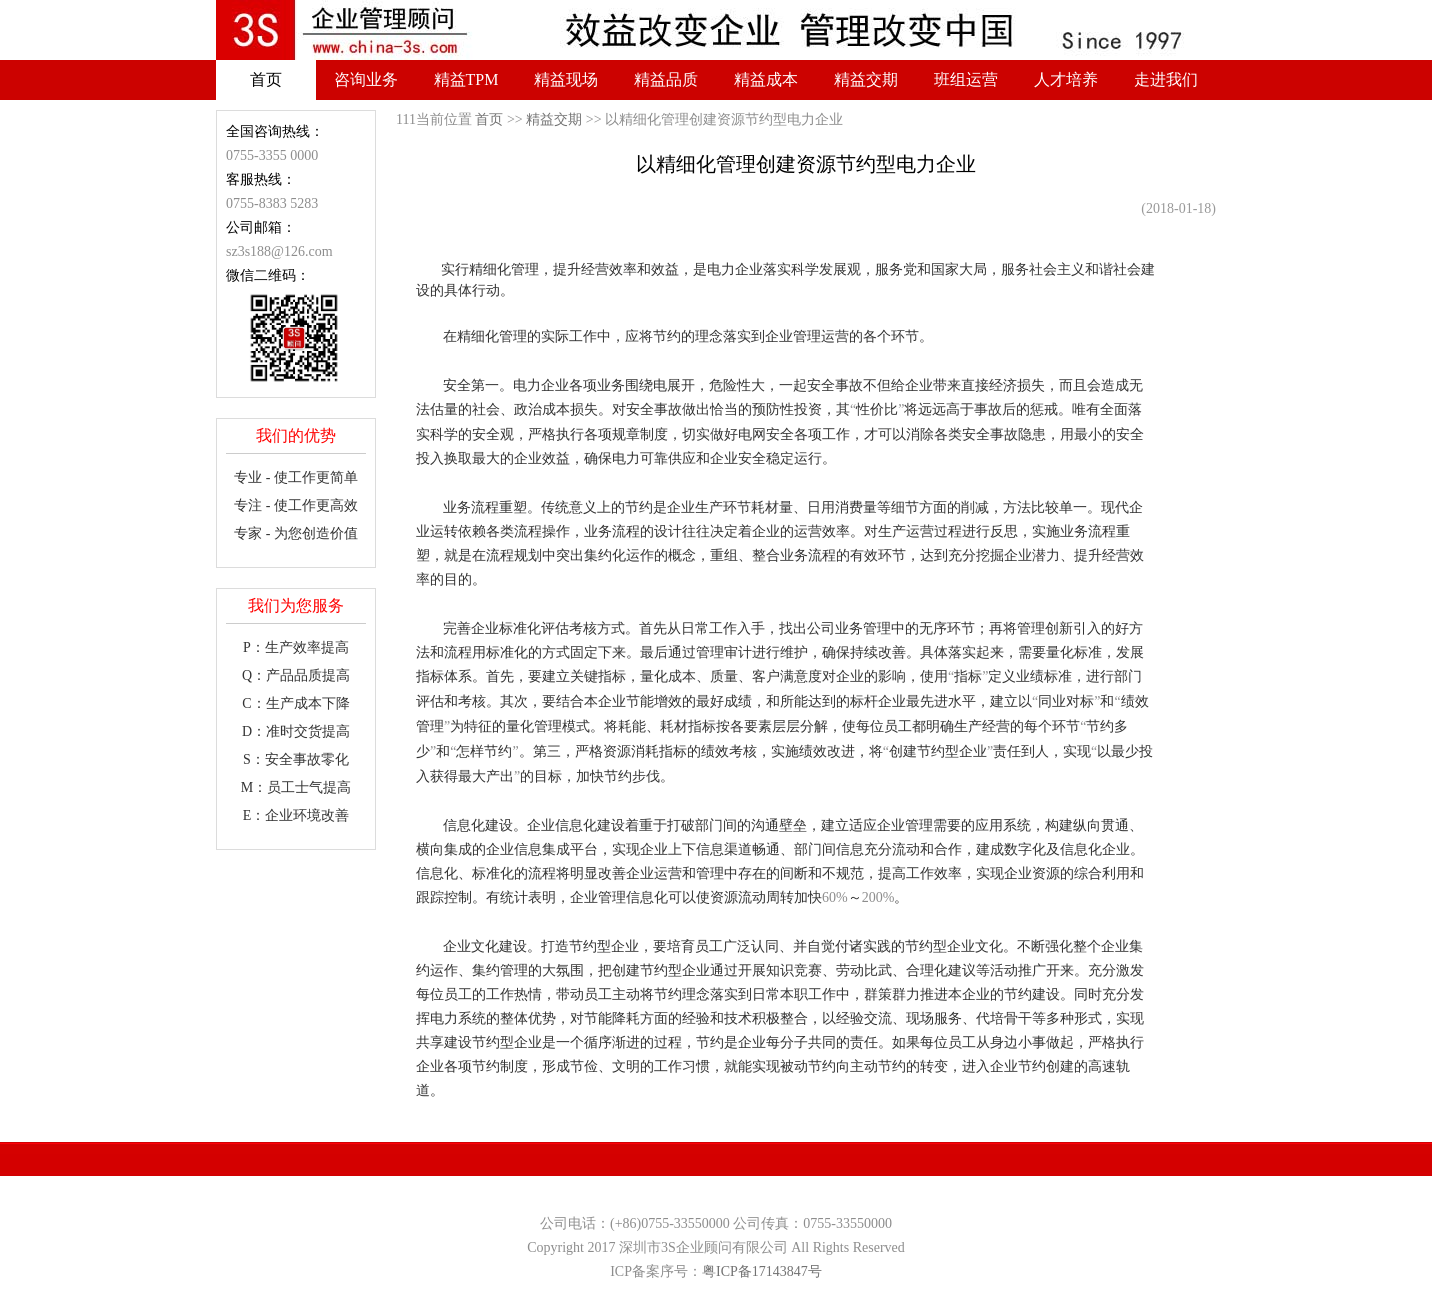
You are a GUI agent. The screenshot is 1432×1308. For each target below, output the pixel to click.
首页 (266, 79)
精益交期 (866, 79)
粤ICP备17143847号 (762, 1271)
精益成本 (766, 79)
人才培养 (1066, 79)
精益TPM (466, 79)
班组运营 (966, 79)
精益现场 (566, 79)
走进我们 (1166, 79)
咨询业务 (366, 79)
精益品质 (666, 79)
